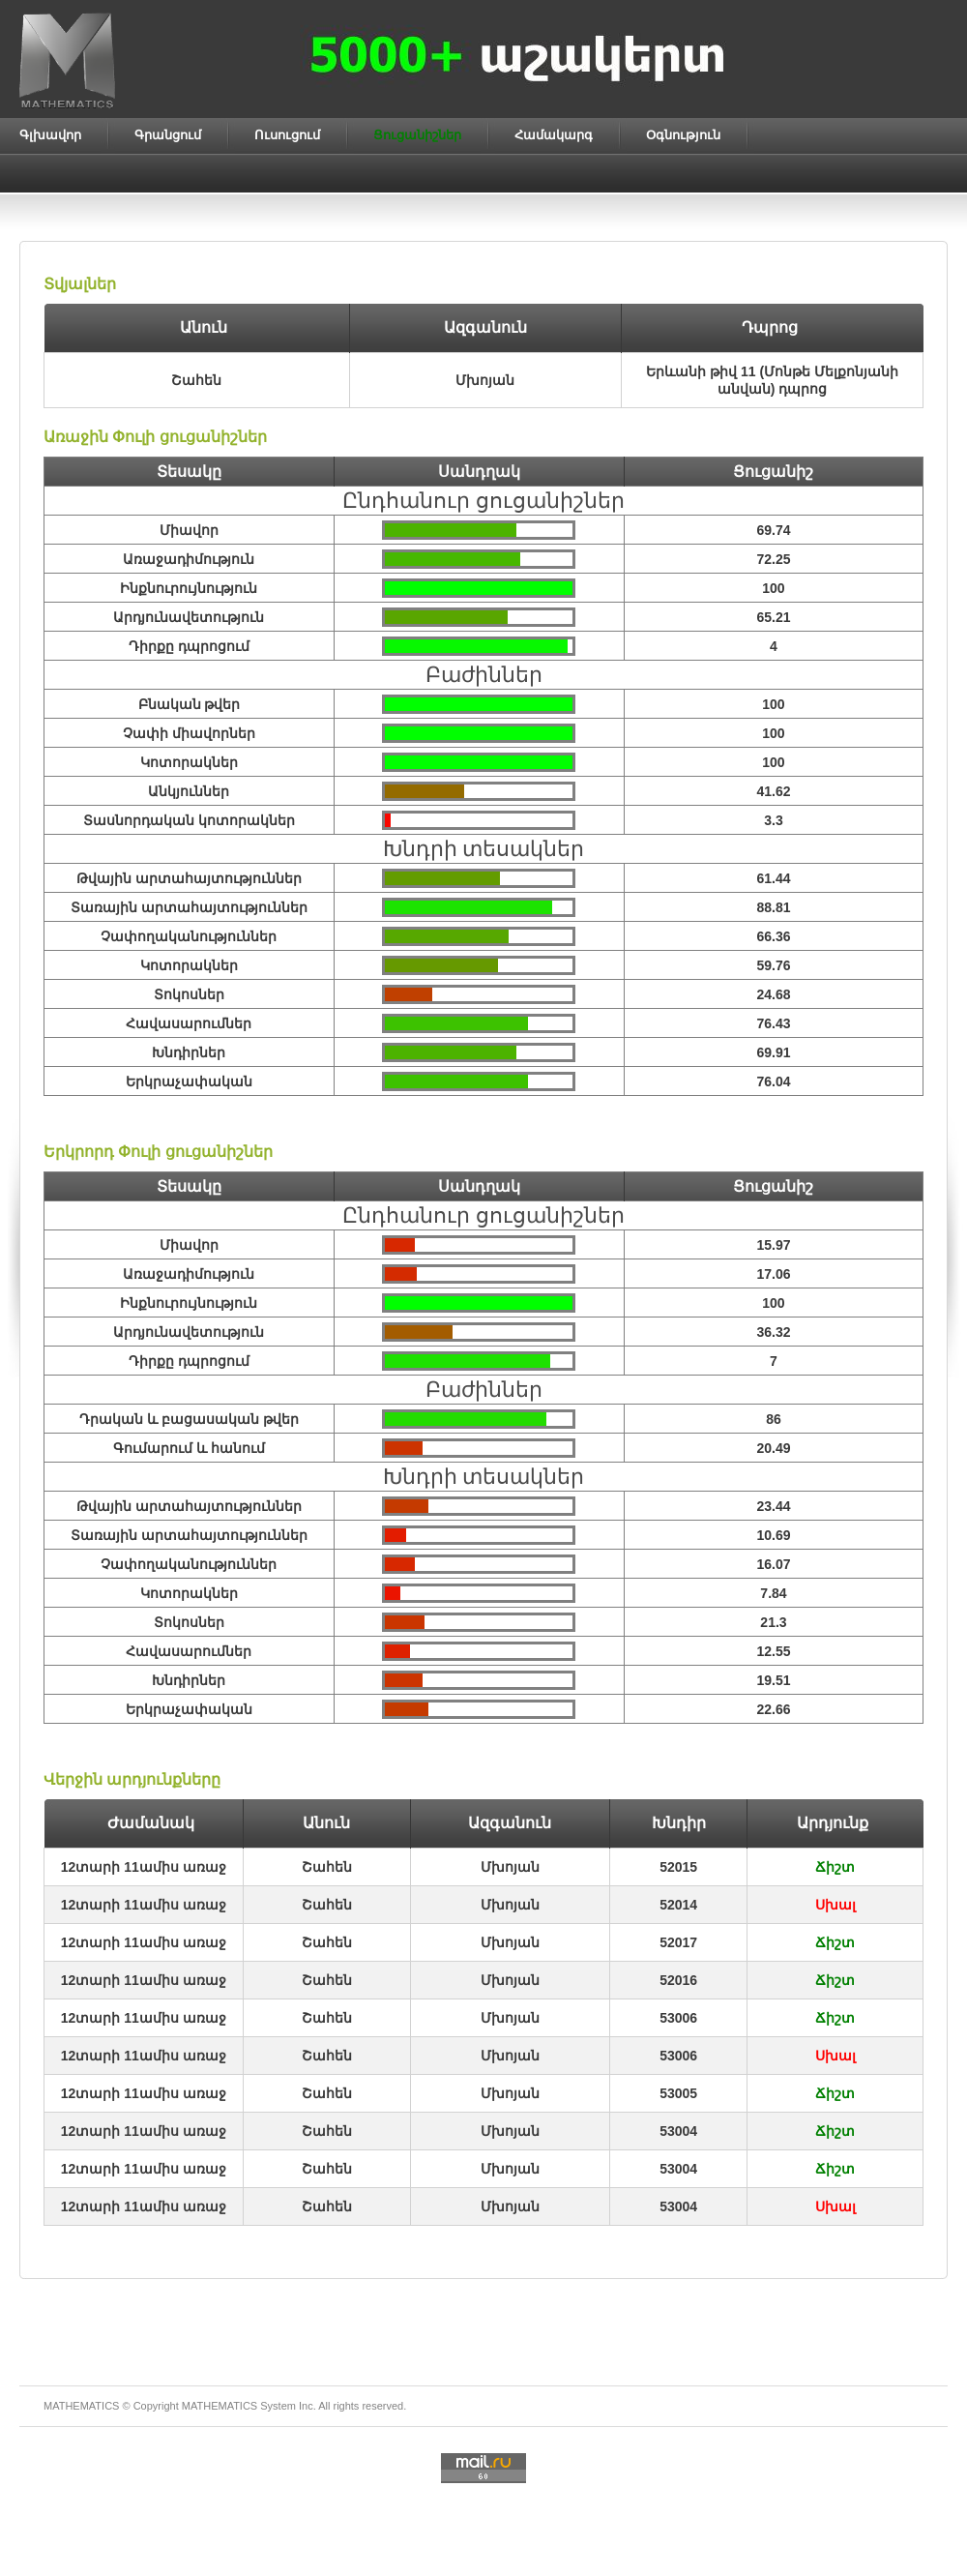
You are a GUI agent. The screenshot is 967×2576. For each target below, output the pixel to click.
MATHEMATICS (219, 2406)
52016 (678, 1980)
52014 (678, 1904)
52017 (678, 1942)
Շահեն (327, 1867)
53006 (678, 2018)
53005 (678, 2093)
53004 (678, 2131)
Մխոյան (510, 1867)
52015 (678, 1867)
